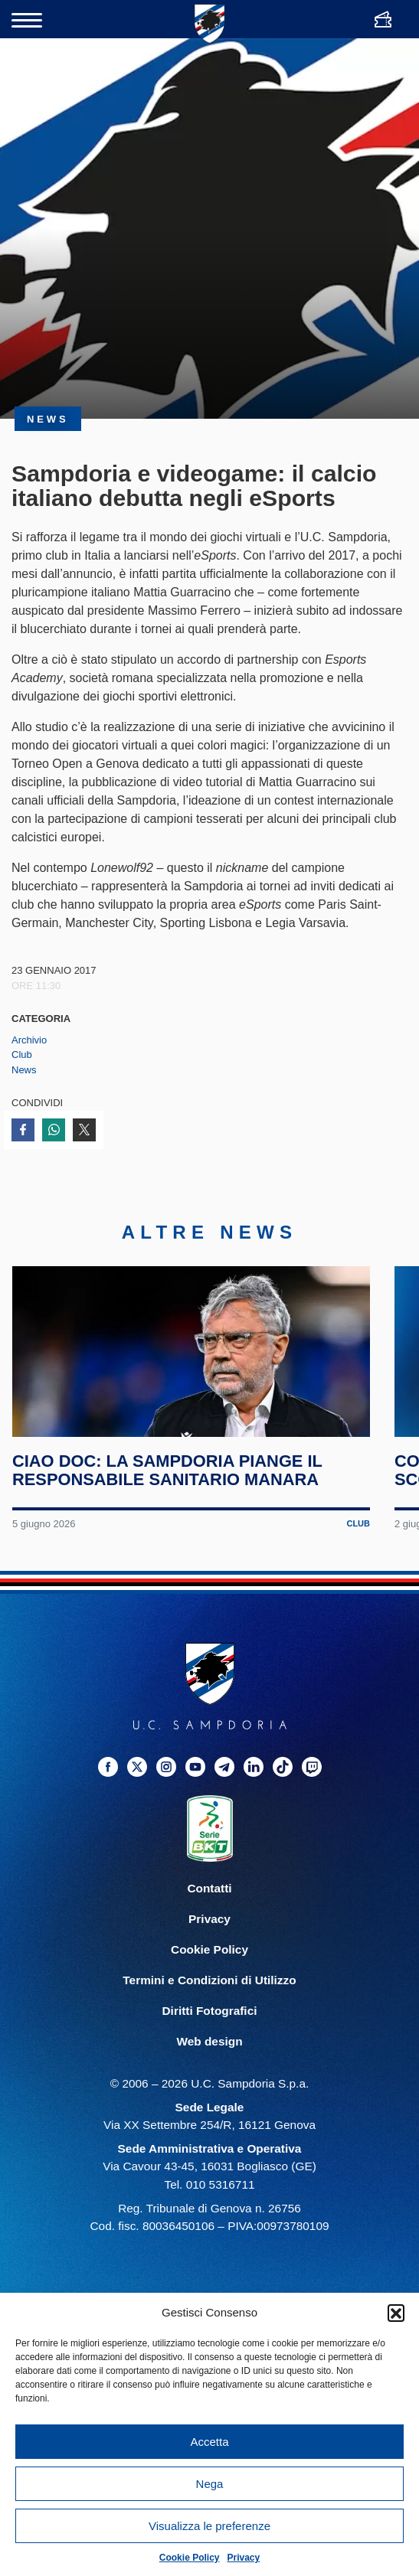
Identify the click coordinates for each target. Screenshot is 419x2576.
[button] (396, 2312)
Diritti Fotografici (209, 2031)
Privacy (244, 2557)
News (24, 1070)
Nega (210, 2483)
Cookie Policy (189, 2557)
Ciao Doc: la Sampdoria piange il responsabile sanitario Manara (168, 1492)
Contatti (209, 1908)
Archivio (29, 1040)
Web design (209, 2062)
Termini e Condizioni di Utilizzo (209, 2000)
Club (21, 1054)
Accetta (209, 2441)
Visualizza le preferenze (209, 2525)
